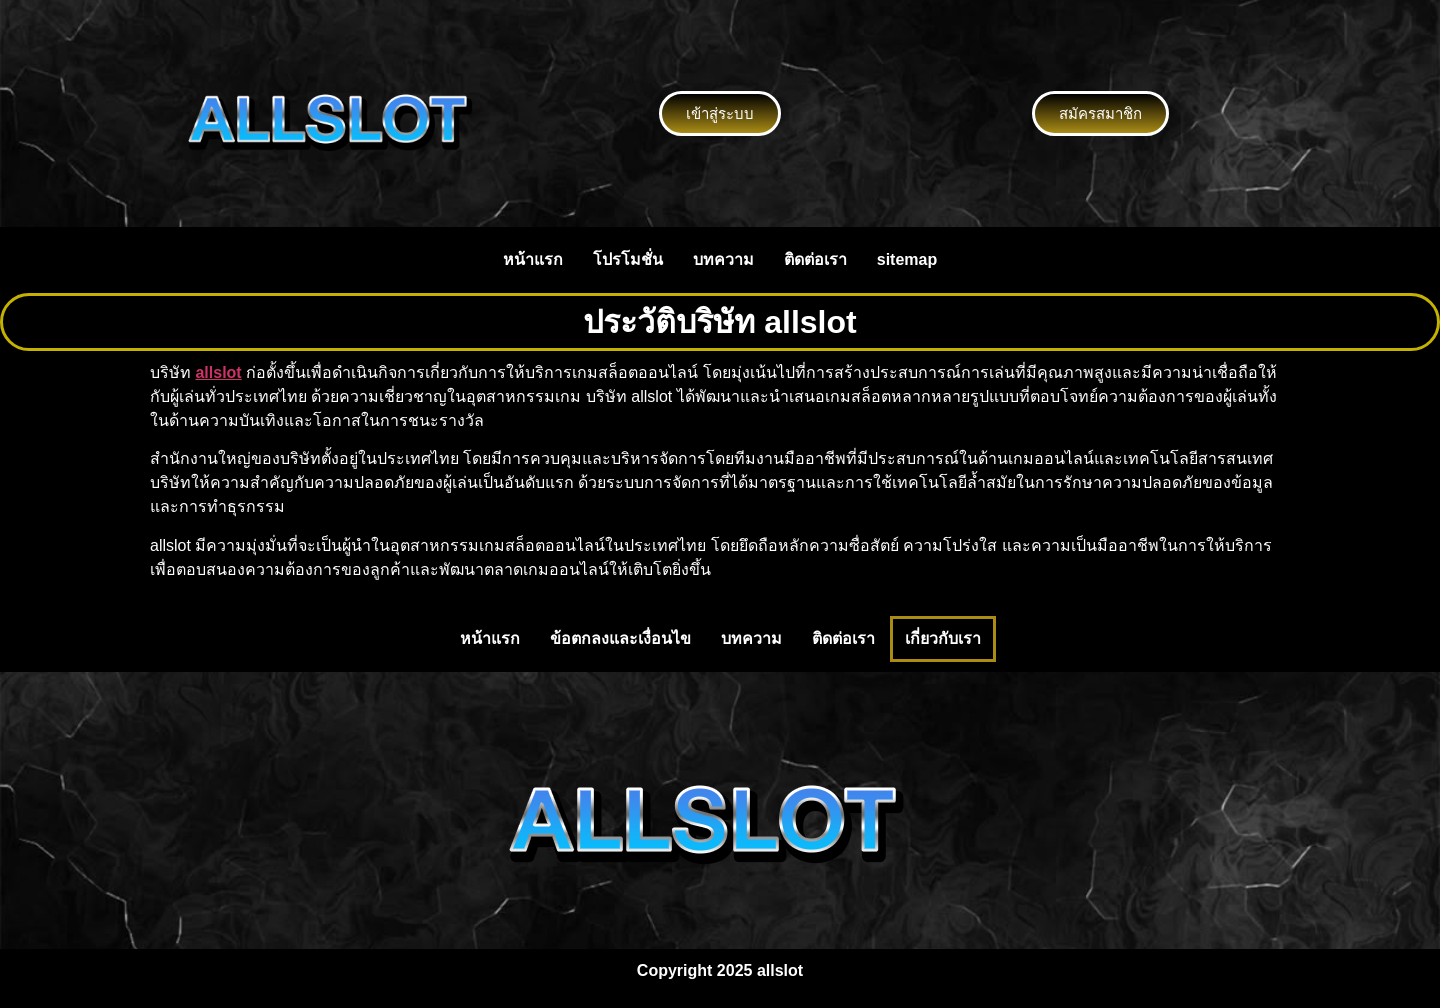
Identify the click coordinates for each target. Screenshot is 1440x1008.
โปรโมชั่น (628, 259)
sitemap (907, 259)
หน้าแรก (533, 259)
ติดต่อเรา (815, 259)
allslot (218, 372)
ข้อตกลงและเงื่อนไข (620, 638)
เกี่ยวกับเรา (943, 638)
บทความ (723, 259)
